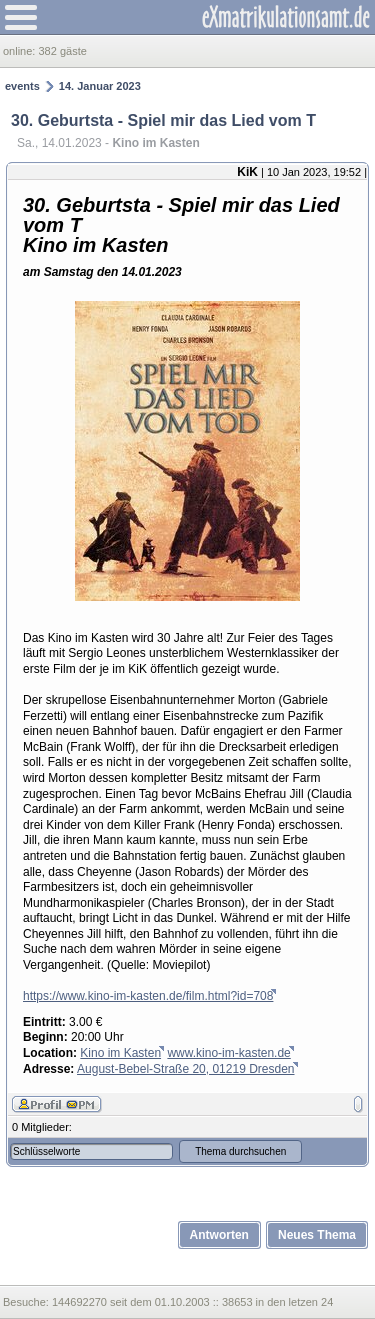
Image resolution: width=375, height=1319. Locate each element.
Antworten (219, 1235)
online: (20, 51)
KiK (247, 172)
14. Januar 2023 (100, 86)
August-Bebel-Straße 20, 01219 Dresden (185, 1069)
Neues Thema (317, 1235)
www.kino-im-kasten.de (228, 1053)
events (22, 86)
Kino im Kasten (120, 1053)
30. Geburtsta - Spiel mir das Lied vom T (163, 120)
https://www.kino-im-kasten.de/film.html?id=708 (148, 996)
